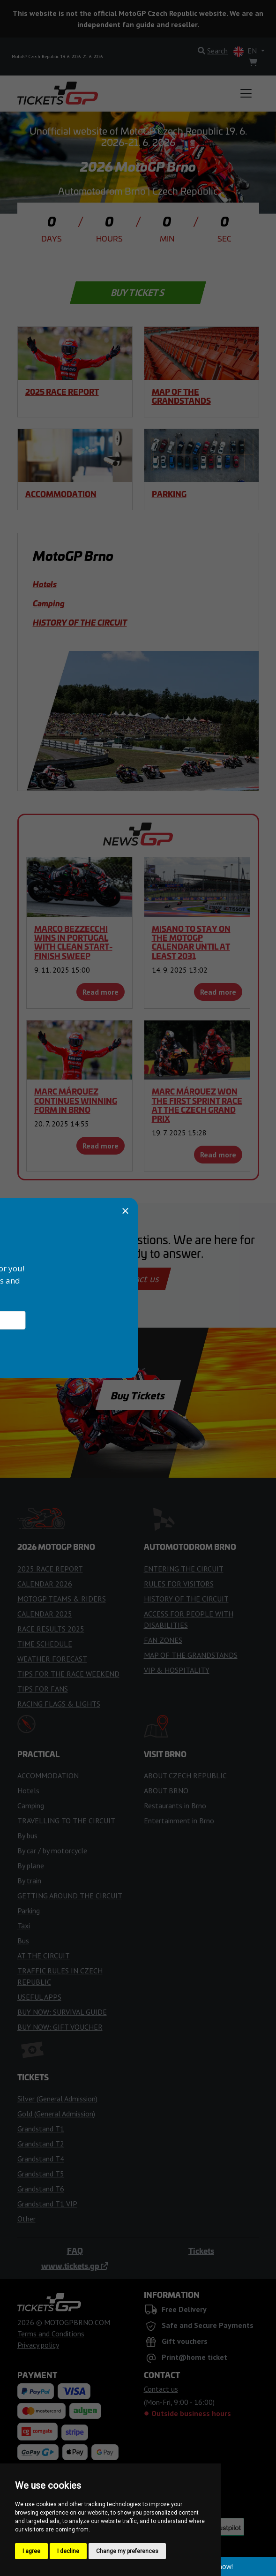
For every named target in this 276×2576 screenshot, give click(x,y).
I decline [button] (68, 2551)
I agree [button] (31, 2551)
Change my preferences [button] (127, 2551)
